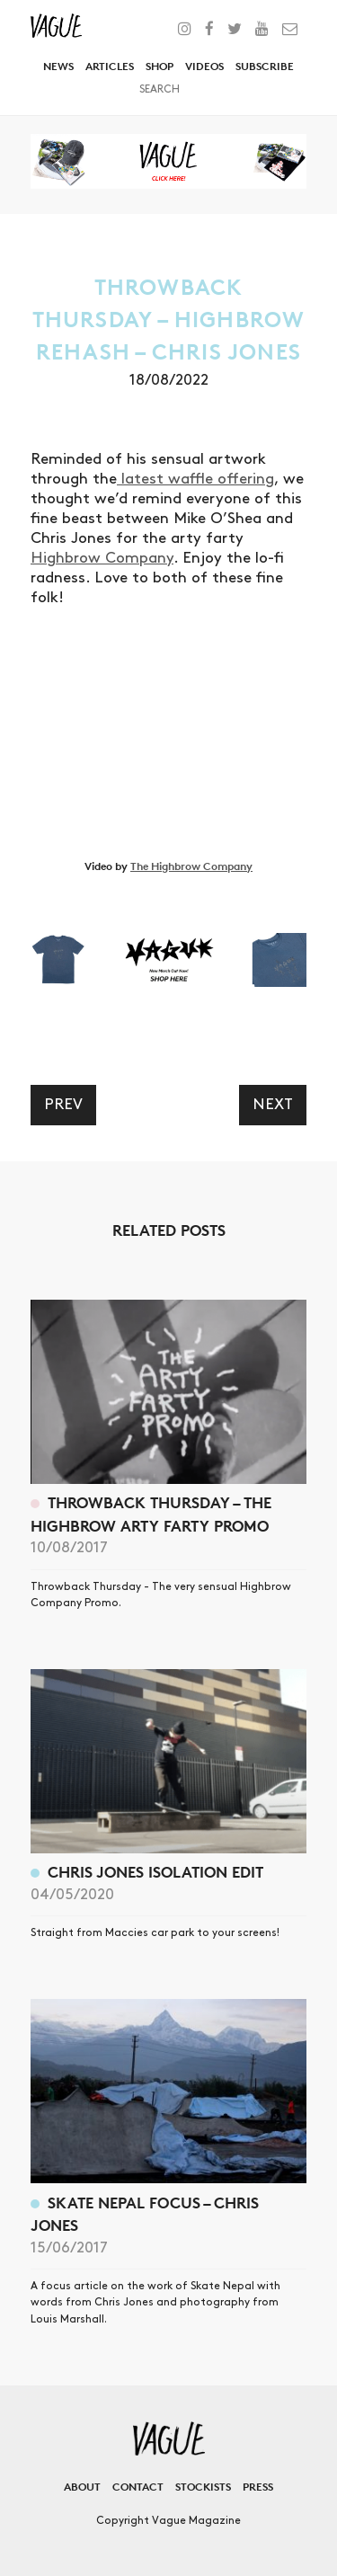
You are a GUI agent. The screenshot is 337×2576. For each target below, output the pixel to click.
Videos (204, 66)
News (58, 66)
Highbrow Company (102, 558)
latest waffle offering (195, 479)
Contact (138, 2486)
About (82, 2486)
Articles (109, 66)
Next (273, 1104)
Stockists (203, 2486)
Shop (159, 66)
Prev (63, 1104)
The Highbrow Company (191, 866)
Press (258, 2486)
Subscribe (264, 66)
